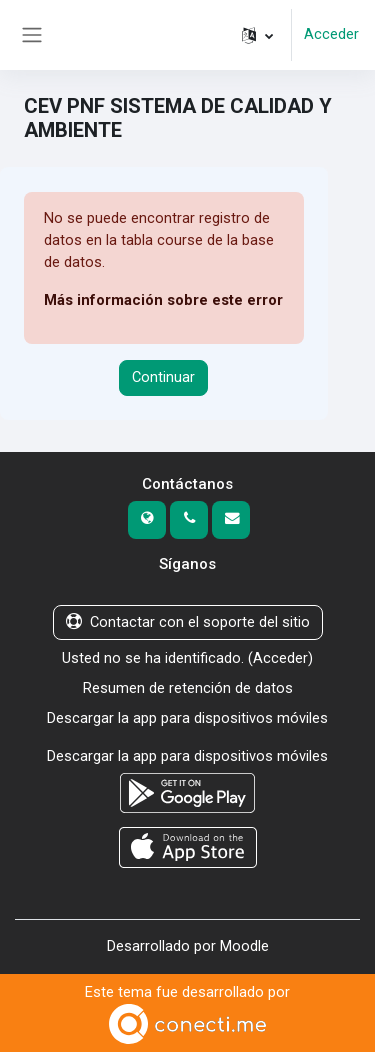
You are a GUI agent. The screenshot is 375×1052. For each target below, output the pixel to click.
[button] (257, 35)
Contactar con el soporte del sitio (188, 622)
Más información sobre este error (163, 300)
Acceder (331, 34)
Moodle (244, 946)
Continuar (163, 377)
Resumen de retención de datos (188, 688)
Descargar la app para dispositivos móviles (187, 718)
